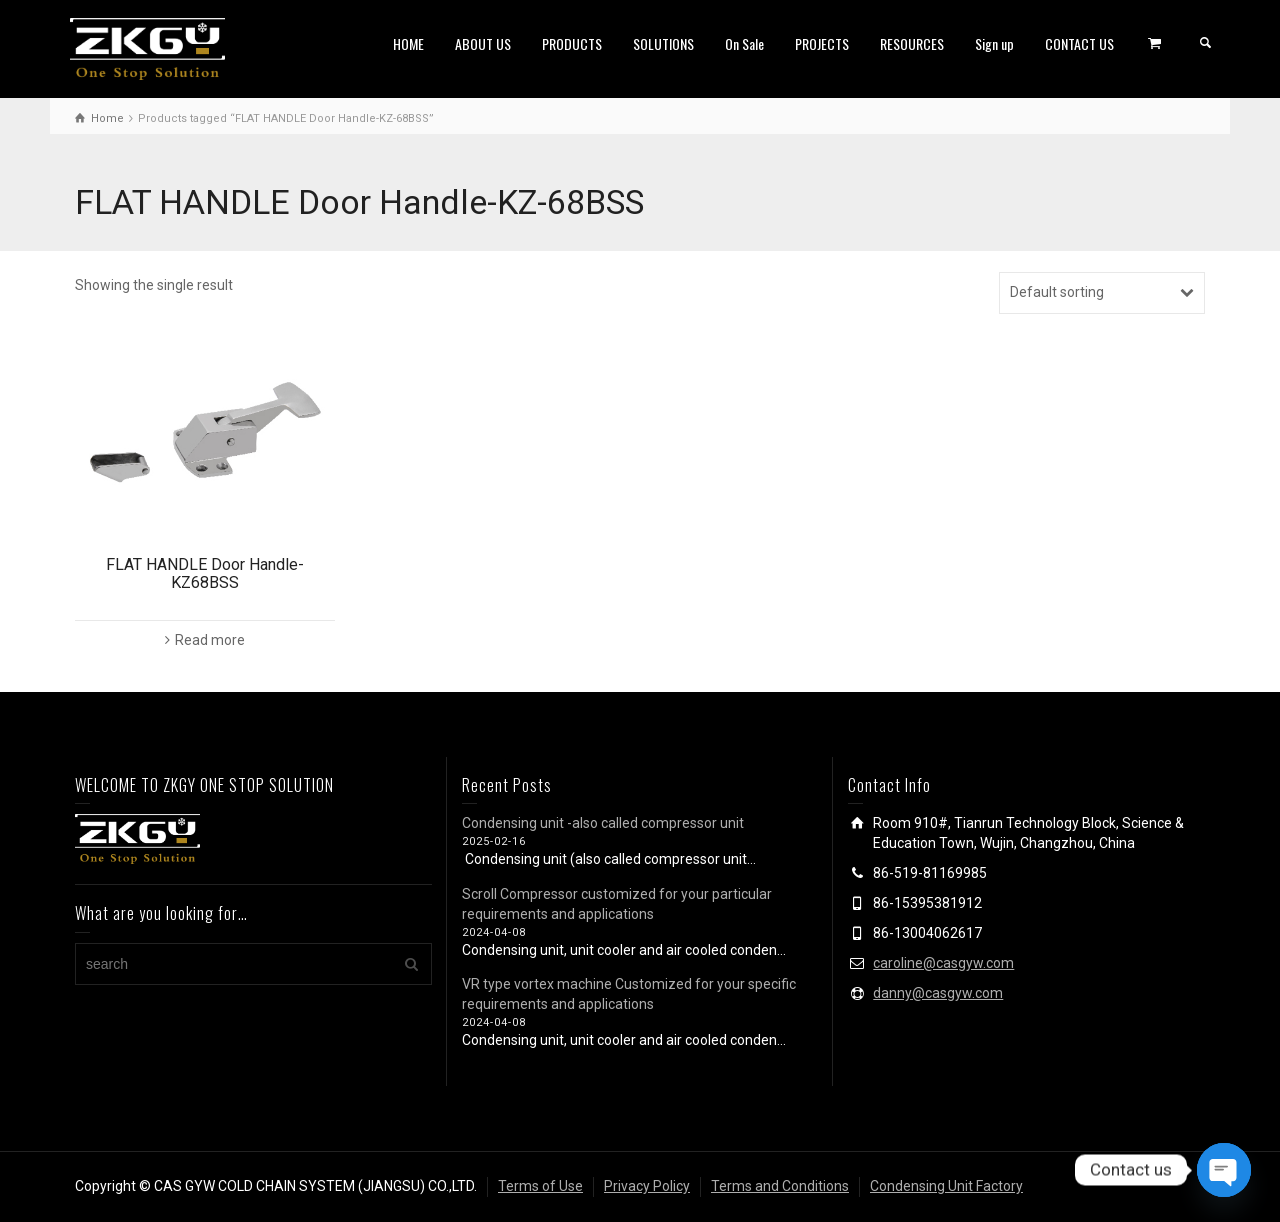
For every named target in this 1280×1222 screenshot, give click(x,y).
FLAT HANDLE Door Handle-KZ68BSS (205, 573)
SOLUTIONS (663, 43)
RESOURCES (912, 43)
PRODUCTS (572, 43)
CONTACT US (1079, 43)
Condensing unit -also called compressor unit (603, 823)
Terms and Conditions (780, 1186)
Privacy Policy (647, 1186)
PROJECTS (822, 43)
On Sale (744, 43)
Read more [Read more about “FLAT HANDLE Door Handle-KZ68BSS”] (210, 640)
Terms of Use (540, 1186)
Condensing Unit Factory (946, 1186)
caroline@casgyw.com (943, 963)
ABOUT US (483, 43)
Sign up (994, 43)
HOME (408, 43)
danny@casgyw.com (938, 993)
